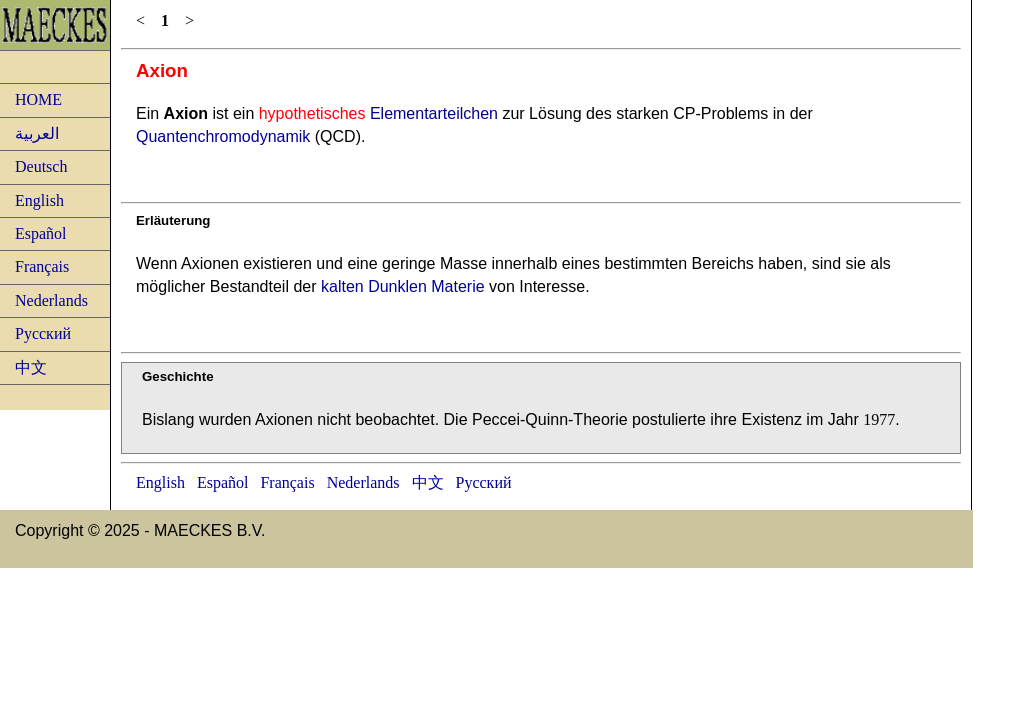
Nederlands (51, 300)
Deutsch (41, 166)
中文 (31, 367)
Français (42, 266)
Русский (43, 333)
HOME (38, 99)
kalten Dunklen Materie (403, 286)
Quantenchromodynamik (223, 136)
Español (41, 233)
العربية (37, 133)
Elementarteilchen (378, 113)
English (39, 200)
